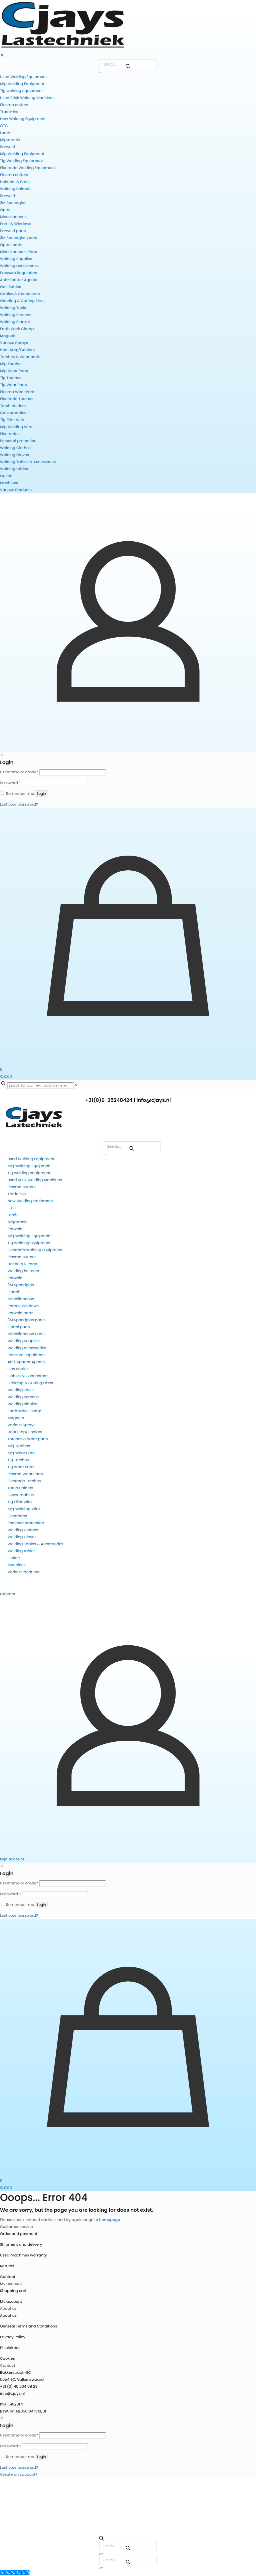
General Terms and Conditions (28, 2326)
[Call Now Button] (15, 2572)
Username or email (19, 2435)
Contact (7, 2276)
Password (10, 2445)
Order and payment (18, 2233)
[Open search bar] (101, 2539)
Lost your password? (19, 2467)
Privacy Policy (12, 2336)
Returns (7, 2265)
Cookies (7, 2358)
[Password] (55, 2446)
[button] (128, 2251)
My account (11, 2301)
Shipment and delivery (21, 2244)
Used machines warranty (23, 2255)
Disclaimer (10, 2347)
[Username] (73, 2435)
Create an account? (19, 2474)
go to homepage (104, 2219)
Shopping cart (13, 2290)
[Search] (101, 2554)
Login (41, 2456)
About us (8, 2315)
